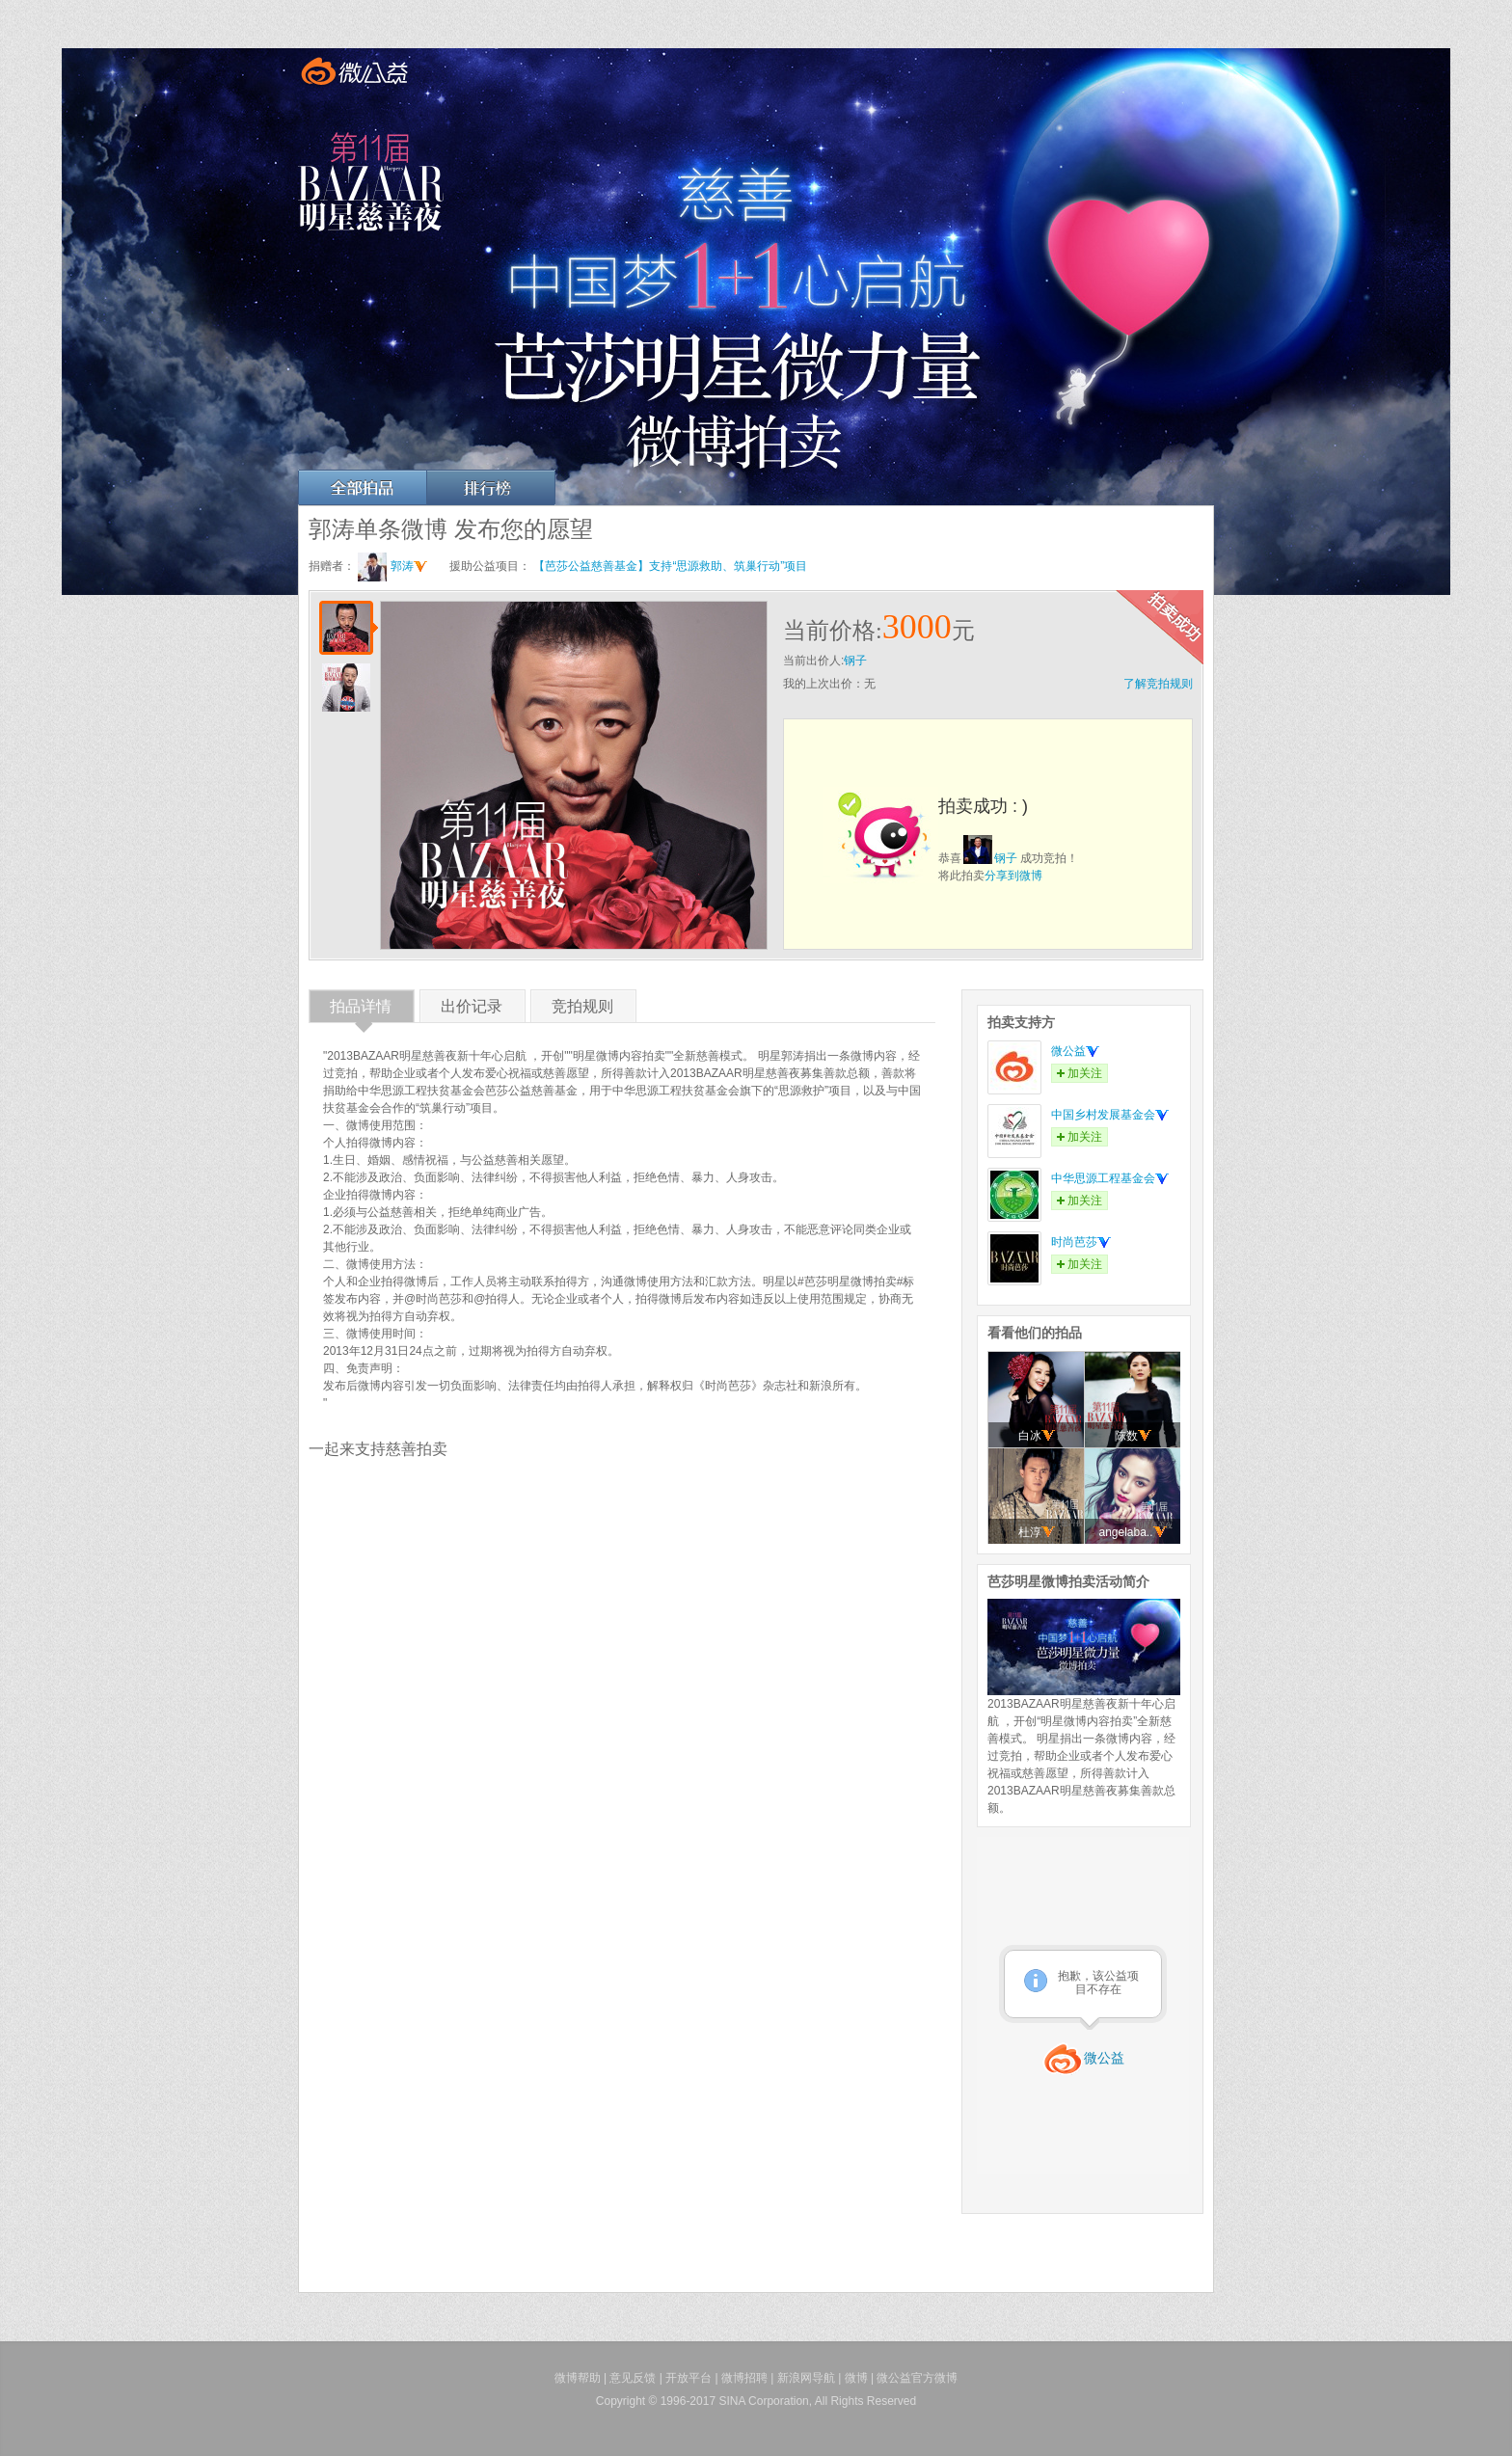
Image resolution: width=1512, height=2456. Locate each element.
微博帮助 (577, 2378)
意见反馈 (632, 2378)
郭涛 (409, 566)
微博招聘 (744, 2378)
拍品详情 (361, 1010)
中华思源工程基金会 (1110, 1178)
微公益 (1075, 1051)
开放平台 (688, 2378)
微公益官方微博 (917, 2378)
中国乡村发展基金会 (1110, 1114)
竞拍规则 (582, 1010)
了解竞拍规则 (1158, 683)
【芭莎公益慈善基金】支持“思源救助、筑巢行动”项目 (670, 566)
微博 (856, 2378)
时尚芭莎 (1081, 1242)
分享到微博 (1013, 875)
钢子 (855, 660)
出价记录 (471, 1010)
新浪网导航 (806, 2378)
